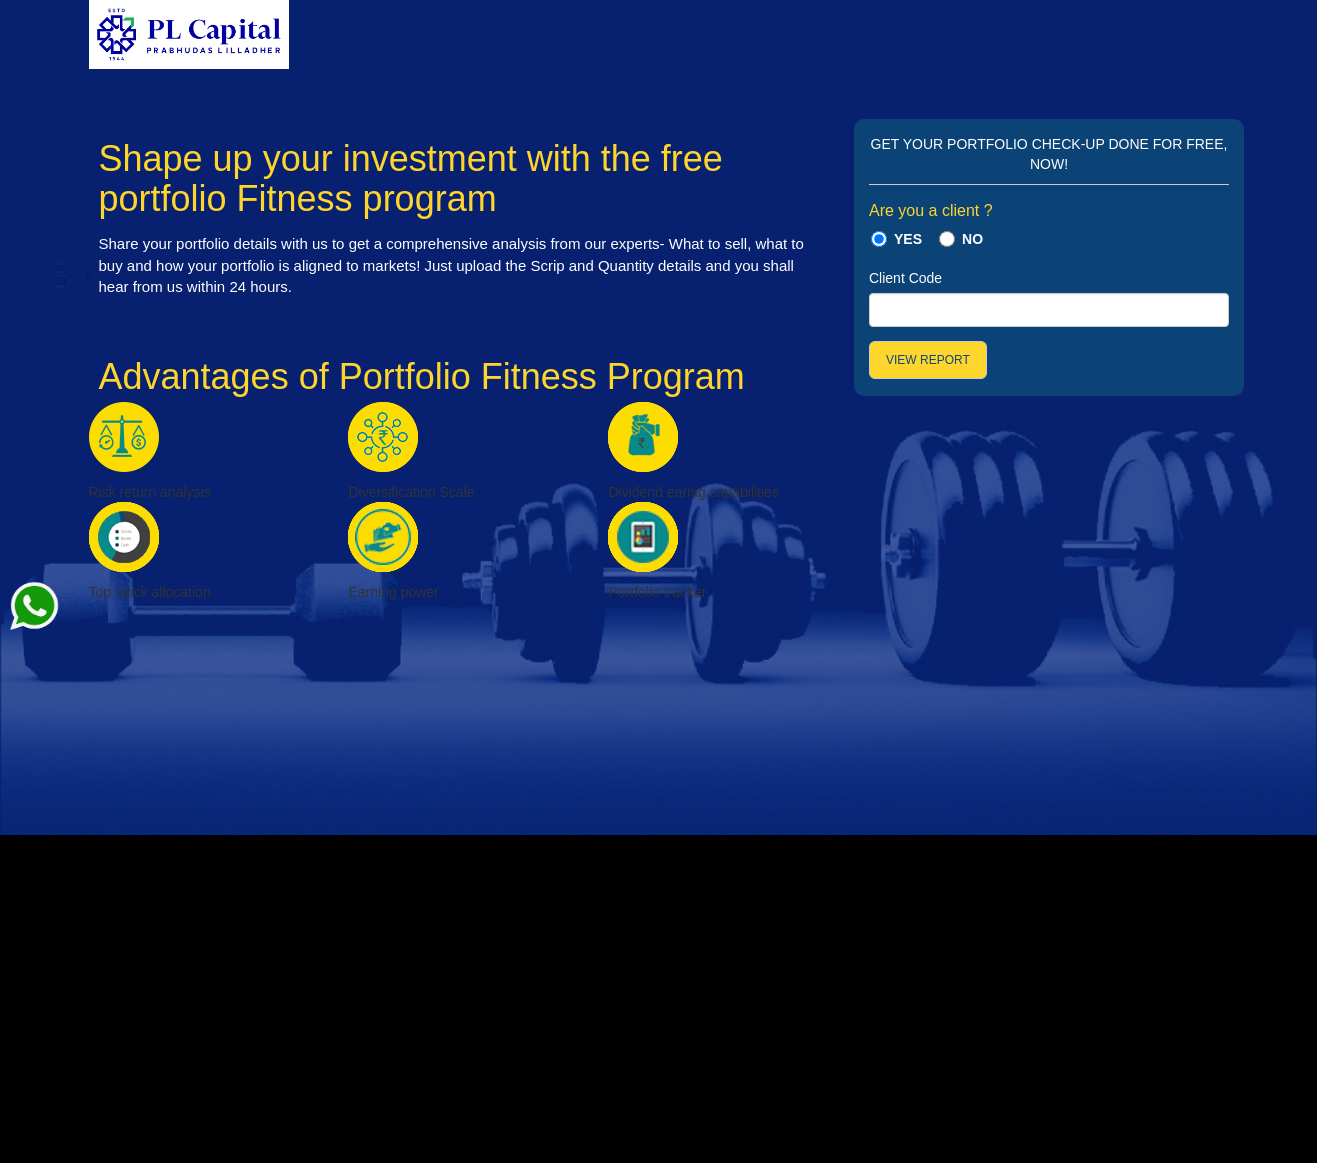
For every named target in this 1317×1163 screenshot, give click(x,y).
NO (972, 239)
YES (908, 239)
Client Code (905, 278)
